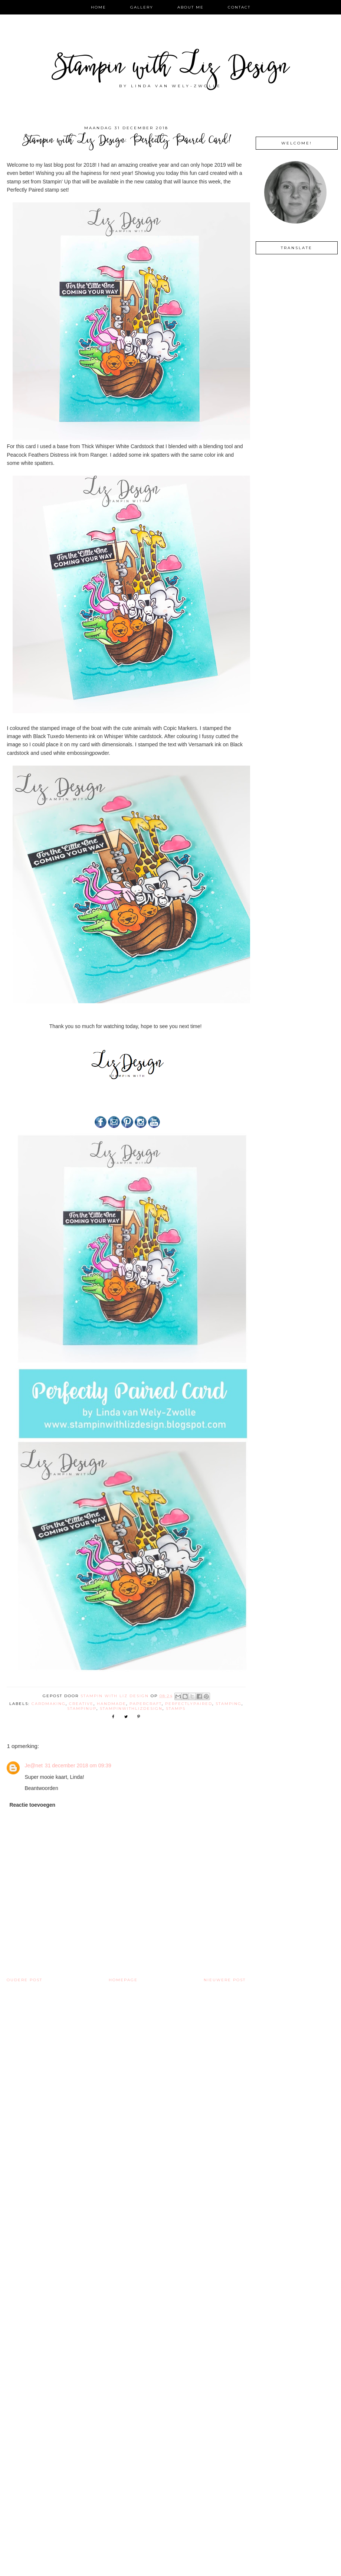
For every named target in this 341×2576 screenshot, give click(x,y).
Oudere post (24, 1979)
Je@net (33, 1765)
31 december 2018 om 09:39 (78, 1765)
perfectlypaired (188, 1703)
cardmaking (49, 1703)
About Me (190, 7)
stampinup (81, 1708)
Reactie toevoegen (32, 1805)
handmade (111, 1703)
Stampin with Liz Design (170, 68)
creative (81, 1703)
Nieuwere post (225, 1979)
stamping (229, 1703)
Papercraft (145, 1703)
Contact (239, 7)
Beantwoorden (41, 1788)
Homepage (123, 1979)
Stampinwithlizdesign (131, 1708)
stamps (176, 1708)
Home (98, 7)
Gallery (141, 7)
